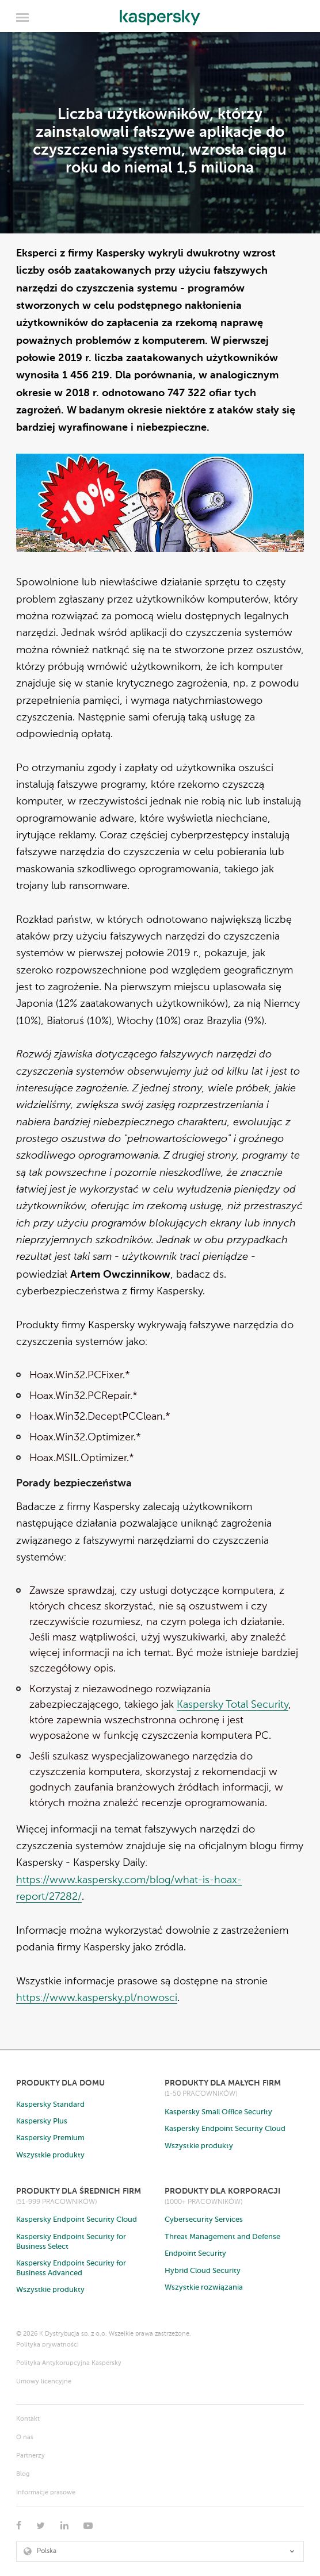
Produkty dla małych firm (223, 2083)
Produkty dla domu (60, 2083)
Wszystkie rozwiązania (204, 2287)
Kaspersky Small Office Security (218, 2112)
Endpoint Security (195, 2253)
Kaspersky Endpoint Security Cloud (225, 2129)
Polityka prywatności (47, 2345)
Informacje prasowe (45, 2493)
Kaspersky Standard (50, 2105)
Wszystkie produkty (50, 2155)
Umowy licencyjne (43, 2382)
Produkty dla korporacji (222, 2191)
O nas (24, 2438)
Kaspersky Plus (41, 2121)
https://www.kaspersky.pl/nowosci (96, 1998)
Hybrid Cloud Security (203, 2271)
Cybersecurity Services (204, 2220)
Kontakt (28, 2419)
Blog (23, 2474)
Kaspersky (160, 14)
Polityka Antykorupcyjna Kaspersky (68, 2363)
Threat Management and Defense (222, 2237)
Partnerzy (30, 2456)
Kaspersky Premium (50, 2138)
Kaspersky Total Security (232, 1705)
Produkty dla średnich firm (78, 2191)
